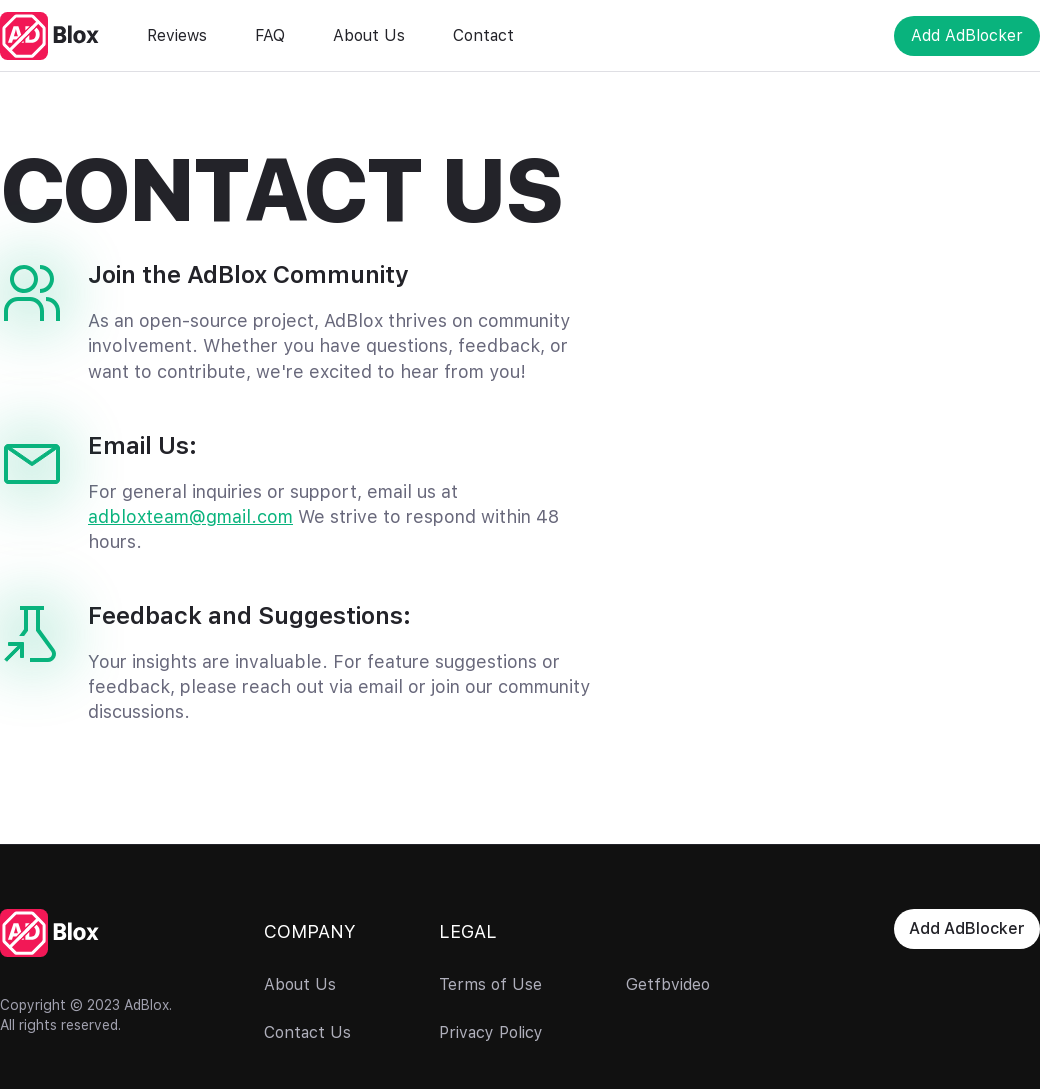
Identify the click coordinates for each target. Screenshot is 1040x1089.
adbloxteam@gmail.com (190, 516)
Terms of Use (490, 985)
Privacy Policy (491, 1033)
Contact (483, 35)
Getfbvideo (668, 985)
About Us (369, 35)
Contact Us (307, 1033)
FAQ (270, 35)
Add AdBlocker (967, 35)
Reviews (177, 35)
